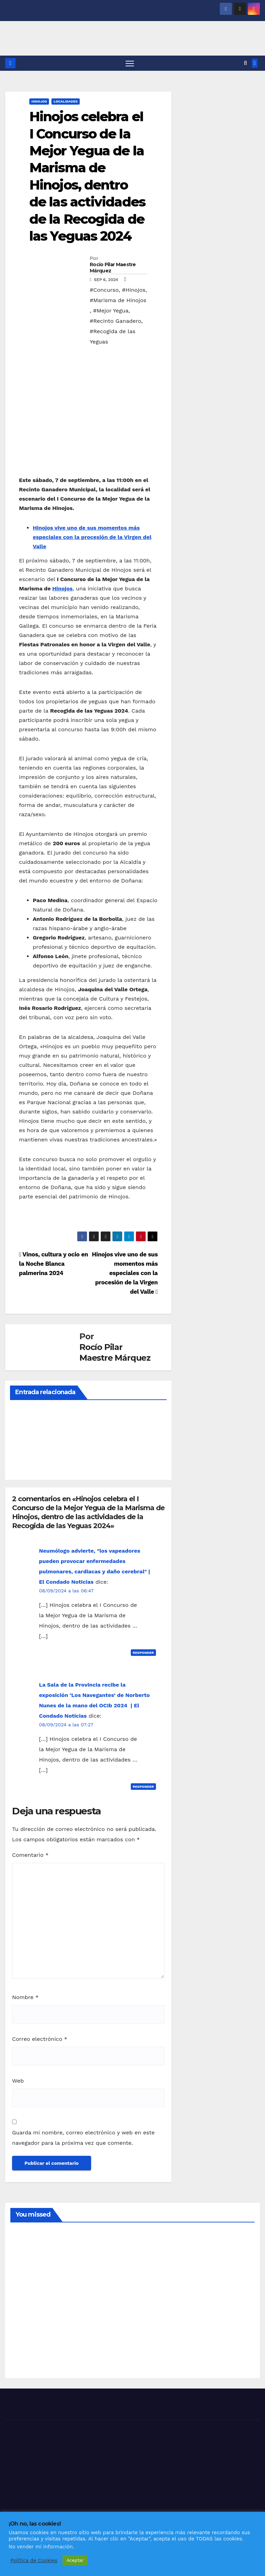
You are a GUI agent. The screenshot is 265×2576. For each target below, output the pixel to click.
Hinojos (62, 589)
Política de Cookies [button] (33, 2560)
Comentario (30, 1855)
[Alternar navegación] (129, 63)
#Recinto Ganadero (115, 321)
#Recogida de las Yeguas (112, 336)
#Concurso (104, 290)
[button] (245, 63)
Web (18, 2080)
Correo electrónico (39, 2039)
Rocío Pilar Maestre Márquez (113, 268)
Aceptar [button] (75, 2560)
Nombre (25, 1997)
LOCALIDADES (65, 102)
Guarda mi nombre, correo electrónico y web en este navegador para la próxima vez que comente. (83, 2138)
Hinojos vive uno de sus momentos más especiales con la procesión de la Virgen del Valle (92, 537)
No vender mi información (41, 2547)
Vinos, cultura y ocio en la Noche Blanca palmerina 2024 (53, 1264)
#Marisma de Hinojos (118, 300)
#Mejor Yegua (110, 311)
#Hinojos (133, 290)
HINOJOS (39, 102)
